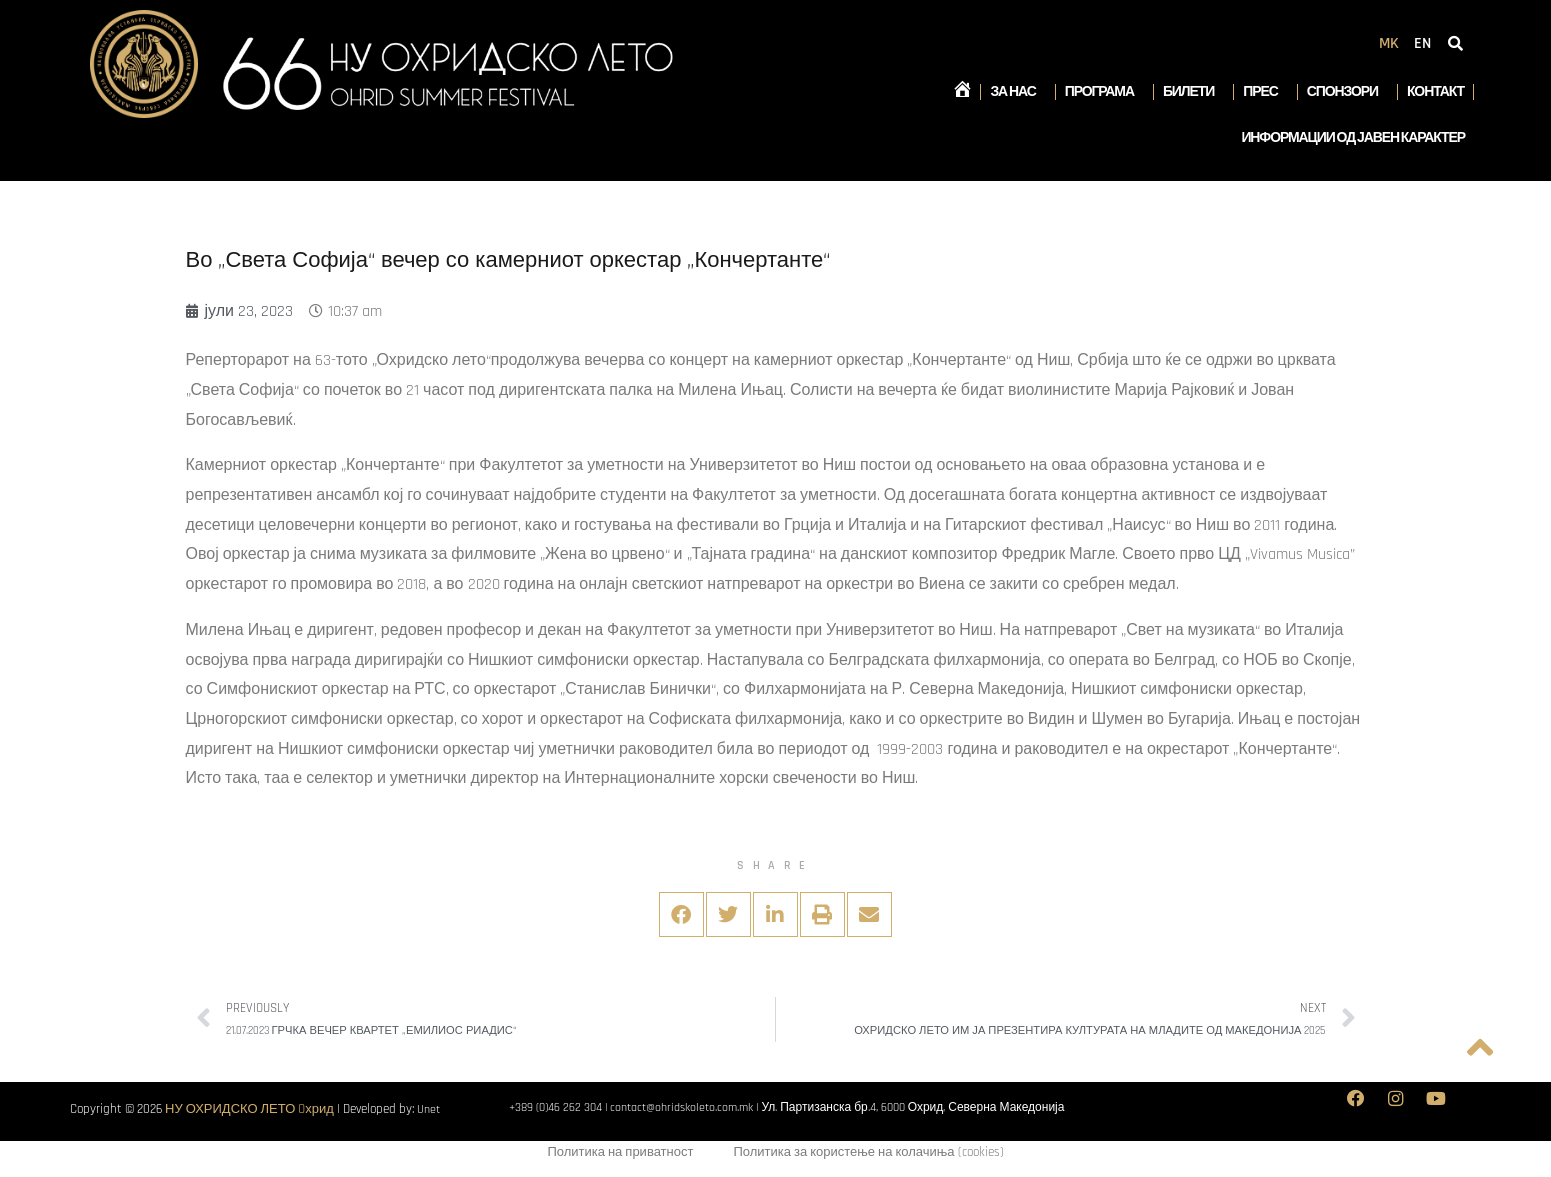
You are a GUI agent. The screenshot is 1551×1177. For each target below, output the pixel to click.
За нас (1017, 92)
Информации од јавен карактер (1353, 138)
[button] (681, 914)
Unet (429, 1109)
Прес (1265, 92)
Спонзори (1347, 92)
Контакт (1435, 92)
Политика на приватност (620, 1154)
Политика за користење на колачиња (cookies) (868, 1154)
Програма (1104, 92)
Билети (1193, 92)
